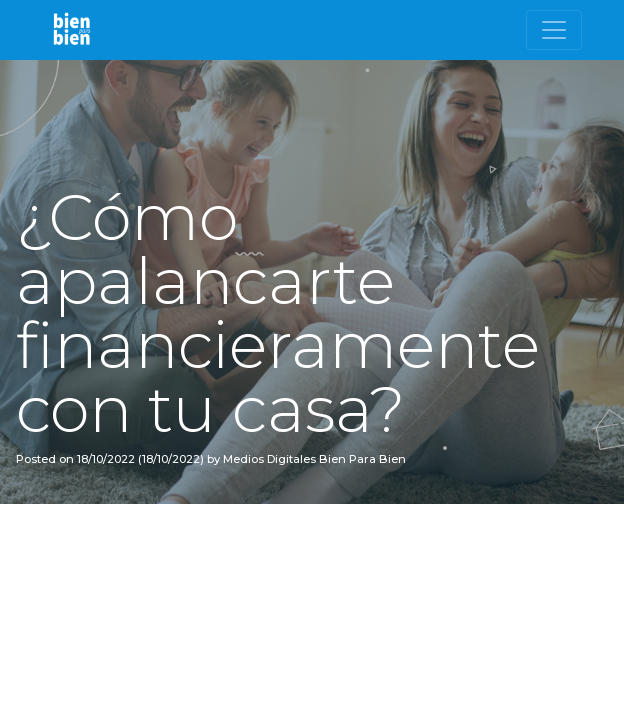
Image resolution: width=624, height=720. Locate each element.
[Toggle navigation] (554, 30)
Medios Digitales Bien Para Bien (313, 459)
